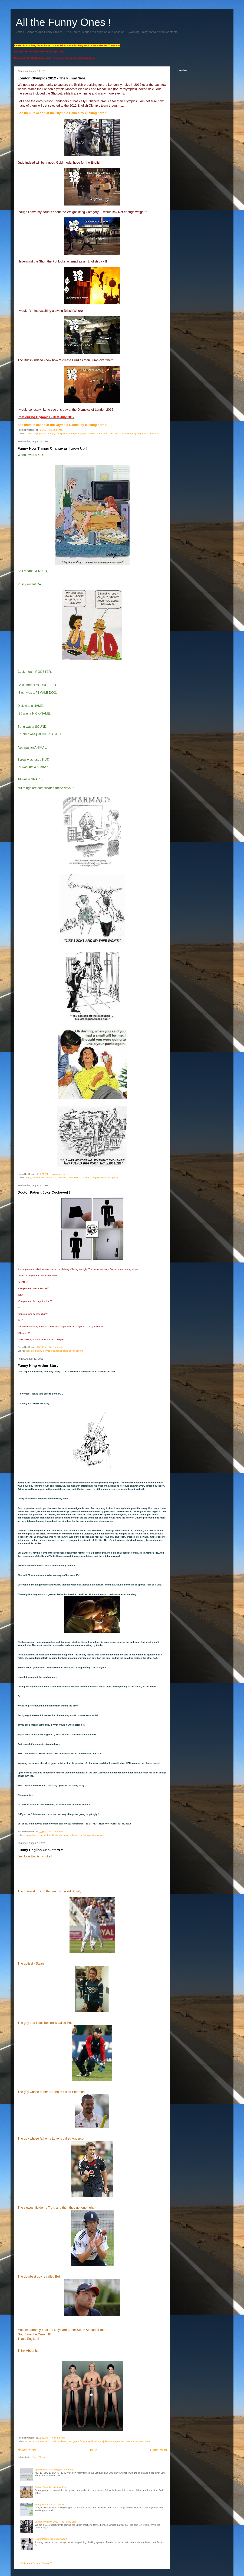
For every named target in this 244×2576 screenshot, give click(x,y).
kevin (64, 2441)
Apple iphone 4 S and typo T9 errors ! (54, 2469)
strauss (139, 2441)
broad (53, 2441)
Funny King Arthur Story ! (39, 1366)
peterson (130, 2441)
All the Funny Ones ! (63, 22)
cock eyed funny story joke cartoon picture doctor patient (54, 1350)
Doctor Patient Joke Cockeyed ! (44, 1192)
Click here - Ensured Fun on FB (36, 2563)
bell (46, 2441)
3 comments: (56, 430)
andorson (30, 2441)
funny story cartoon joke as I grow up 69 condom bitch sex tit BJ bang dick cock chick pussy (72, 1177)
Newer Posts (27, 2450)
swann (147, 2441)
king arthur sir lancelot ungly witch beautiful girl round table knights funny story (65, 1835)
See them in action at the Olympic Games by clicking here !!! (63, 113)
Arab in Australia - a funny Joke (50, 2487)
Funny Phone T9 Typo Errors (49, 2504)
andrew (40, 2441)
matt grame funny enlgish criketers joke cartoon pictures (96, 2441)
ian (58, 2441)
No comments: (58, 1174)
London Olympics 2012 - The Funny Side (51, 78)
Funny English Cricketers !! (40, 1850)
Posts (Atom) (38, 2457)
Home (93, 2450)
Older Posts (158, 2450)
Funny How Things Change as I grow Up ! (52, 448)
